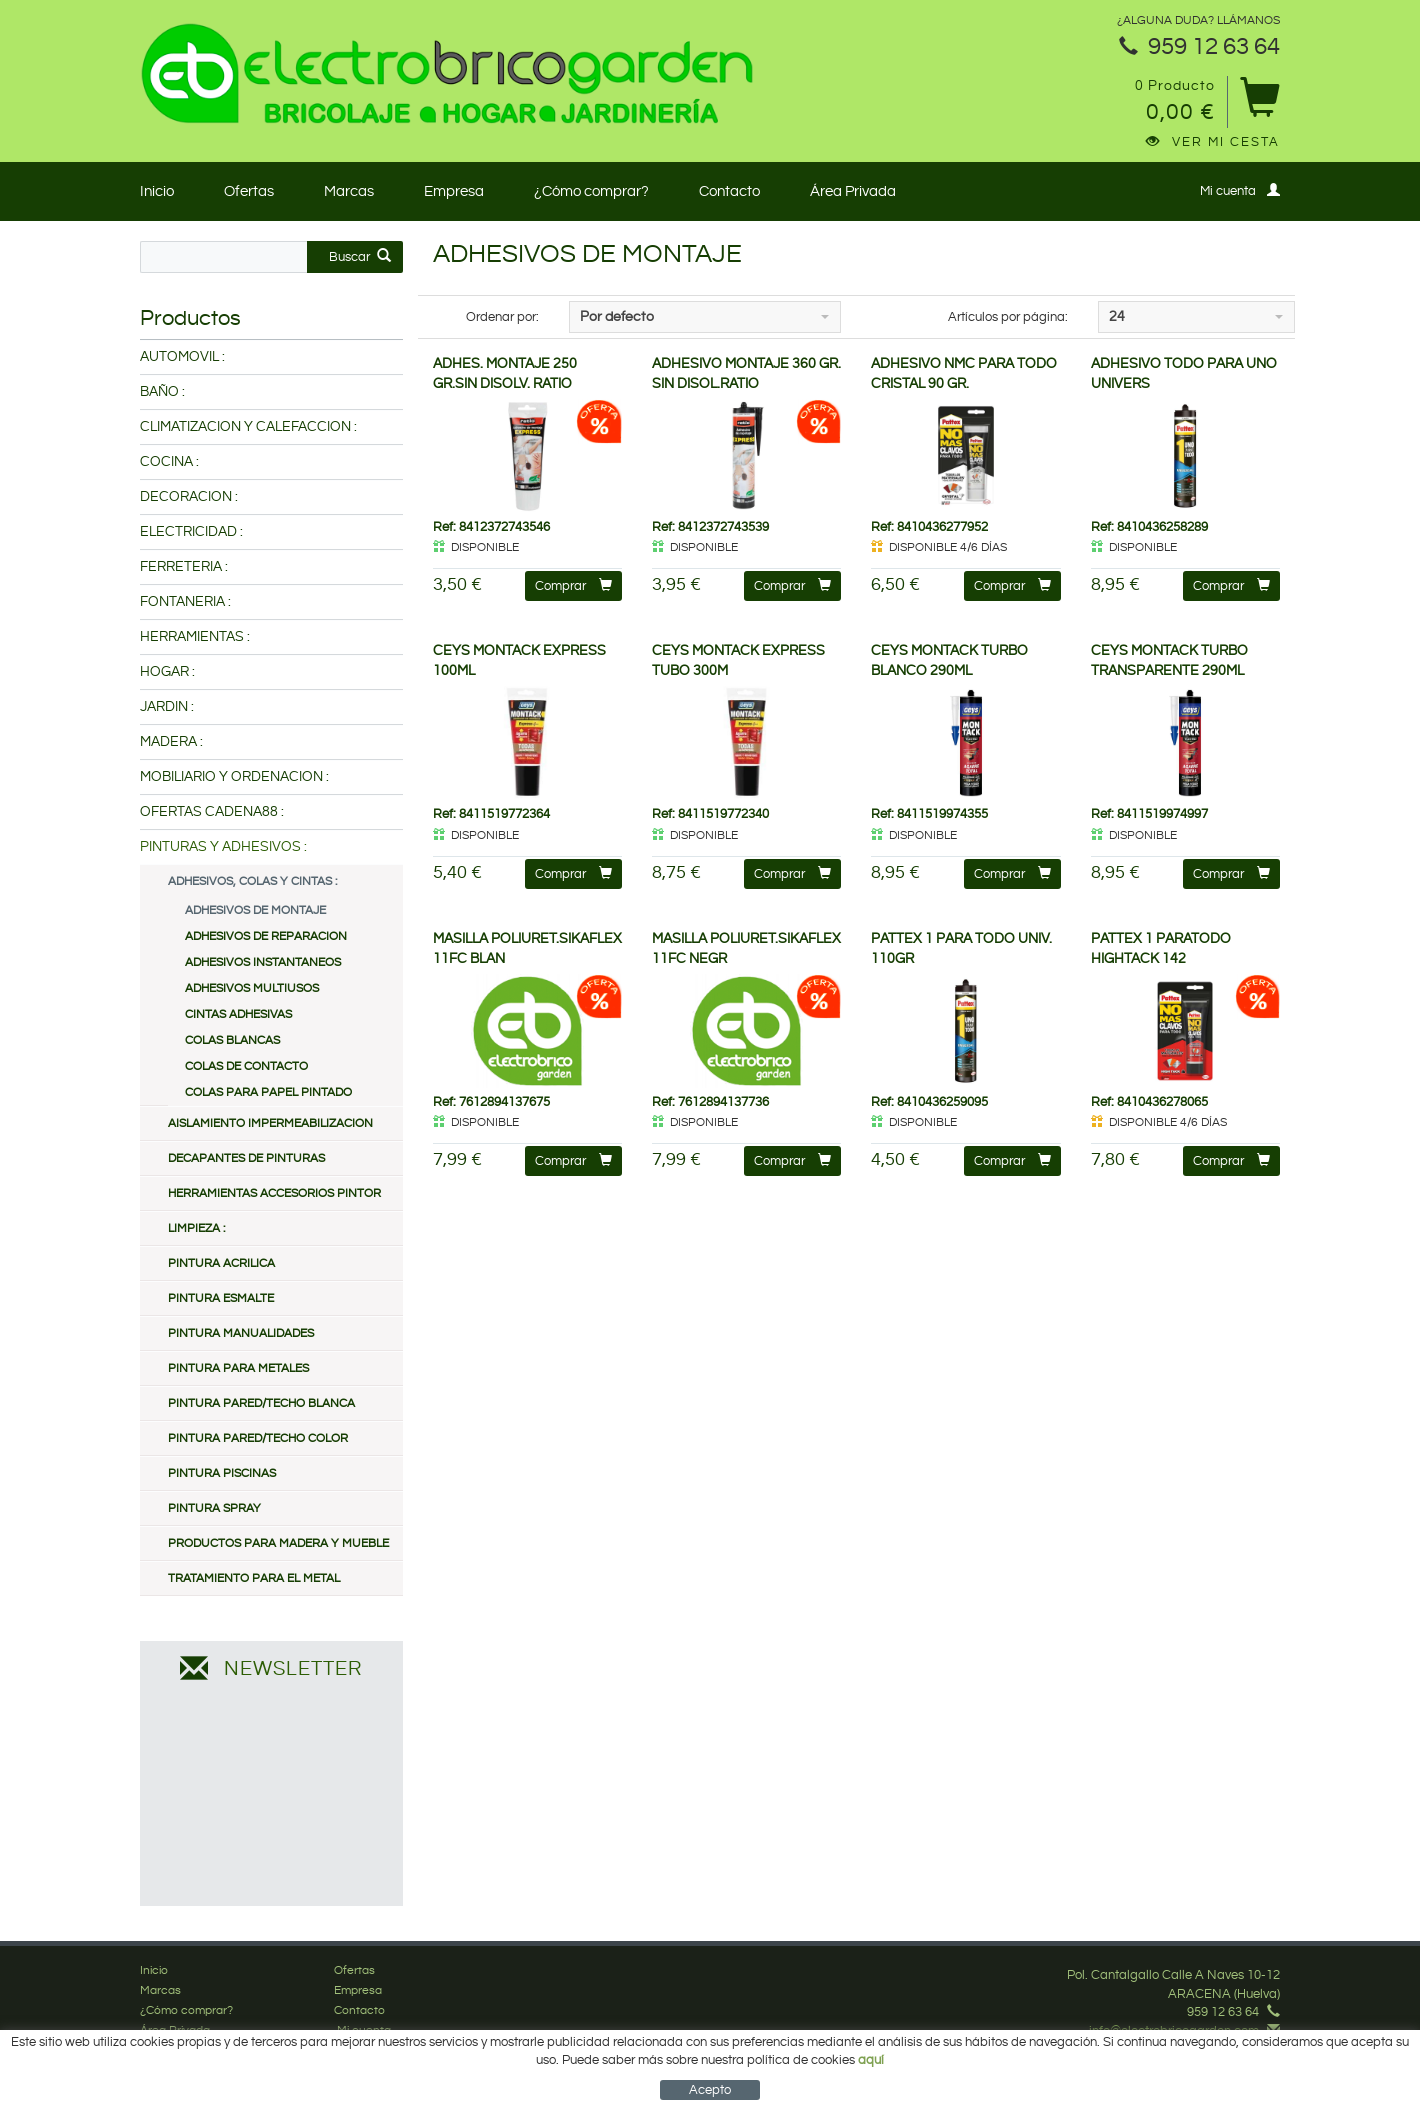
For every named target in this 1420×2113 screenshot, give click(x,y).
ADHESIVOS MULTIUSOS (252, 988)
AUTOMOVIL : (182, 357)
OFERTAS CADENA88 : (212, 812)
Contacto (729, 191)
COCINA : (169, 462)
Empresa (454, 191)
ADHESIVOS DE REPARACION (266, 936)
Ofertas (249, 191)
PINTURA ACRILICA (221, 1263)
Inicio (157, 191)
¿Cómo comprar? (591, 191)
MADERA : (171, 742)
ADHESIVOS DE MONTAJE (255, 910)
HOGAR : (167, 672)
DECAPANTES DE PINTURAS (246, 1158)
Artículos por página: (1008, 317)
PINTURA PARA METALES (238, 1368)
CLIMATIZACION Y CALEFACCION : (248, 427)
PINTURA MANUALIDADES (241, 1333)
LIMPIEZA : (196, 1228)
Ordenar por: (502, 317)
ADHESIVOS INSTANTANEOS (263, 962)
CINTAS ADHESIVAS (238, 1014)
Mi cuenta (1240, 190)
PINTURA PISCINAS (222, 1473)
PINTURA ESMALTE (221, 1298)
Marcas (349, 191)
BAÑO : (162, 392)
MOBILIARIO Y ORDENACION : (234, 777)
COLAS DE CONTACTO (246, 1066)
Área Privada (853, 191)
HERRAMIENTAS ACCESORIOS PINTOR (274, 1193)
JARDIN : (167, 707)
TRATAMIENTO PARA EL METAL (254, 1578)
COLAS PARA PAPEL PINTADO (268, 1092)
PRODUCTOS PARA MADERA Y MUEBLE (278, 1543)
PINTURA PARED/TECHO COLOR (258, 1438)
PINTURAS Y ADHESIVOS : (223, 847)
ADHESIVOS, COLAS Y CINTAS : (252, 881)
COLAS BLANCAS (232, 1040)
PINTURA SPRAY (214, 1508)
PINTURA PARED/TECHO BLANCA (261, 1403)
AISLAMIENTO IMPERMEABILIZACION (270, 1123)
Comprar (573, 585)
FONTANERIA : (185, 602)
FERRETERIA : (184, 567)
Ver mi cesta (1213, 142)
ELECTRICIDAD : (191, 532)
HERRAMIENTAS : (195, 637)
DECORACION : (189, 497)
